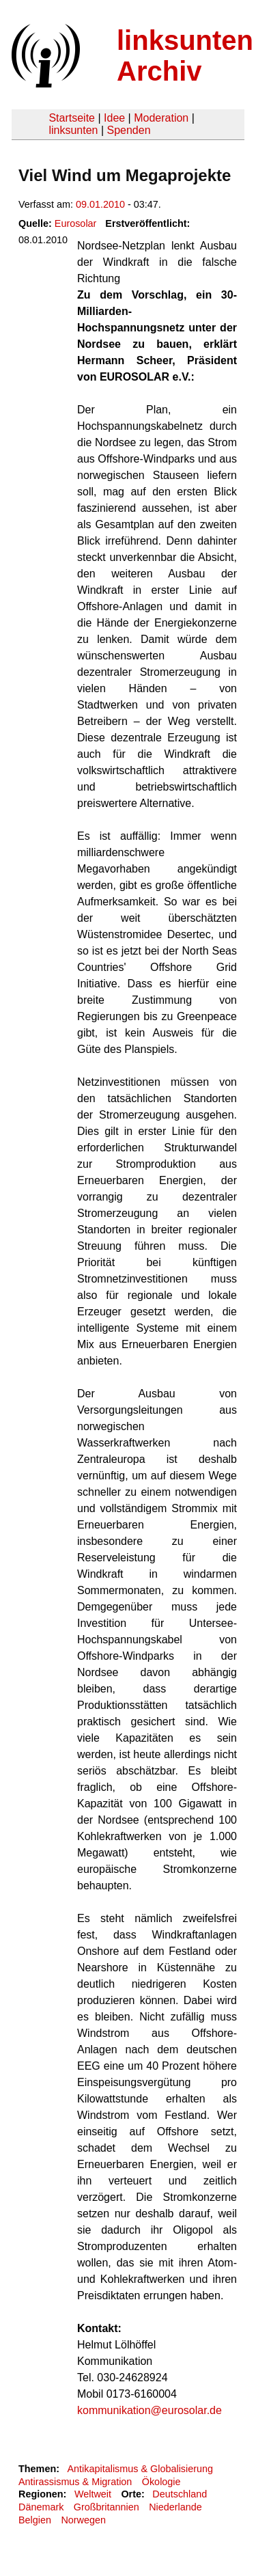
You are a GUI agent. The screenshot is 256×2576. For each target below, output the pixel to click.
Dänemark (40, 2507)
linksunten (73, 130)
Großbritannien (106, 2507)
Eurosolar (76, 223)
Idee (114, 118)
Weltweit (92, 2494)
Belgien (34, 2520)
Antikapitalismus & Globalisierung (140, 2468)
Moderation (161, 118)
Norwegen (83, 2520)
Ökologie (161, 2481)
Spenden (128, 130)
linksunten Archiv (185, 55)
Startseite (71, 118)
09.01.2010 (100, 204)
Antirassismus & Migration (75, 2481)
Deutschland (179, 2494)
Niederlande (175, 2507)
